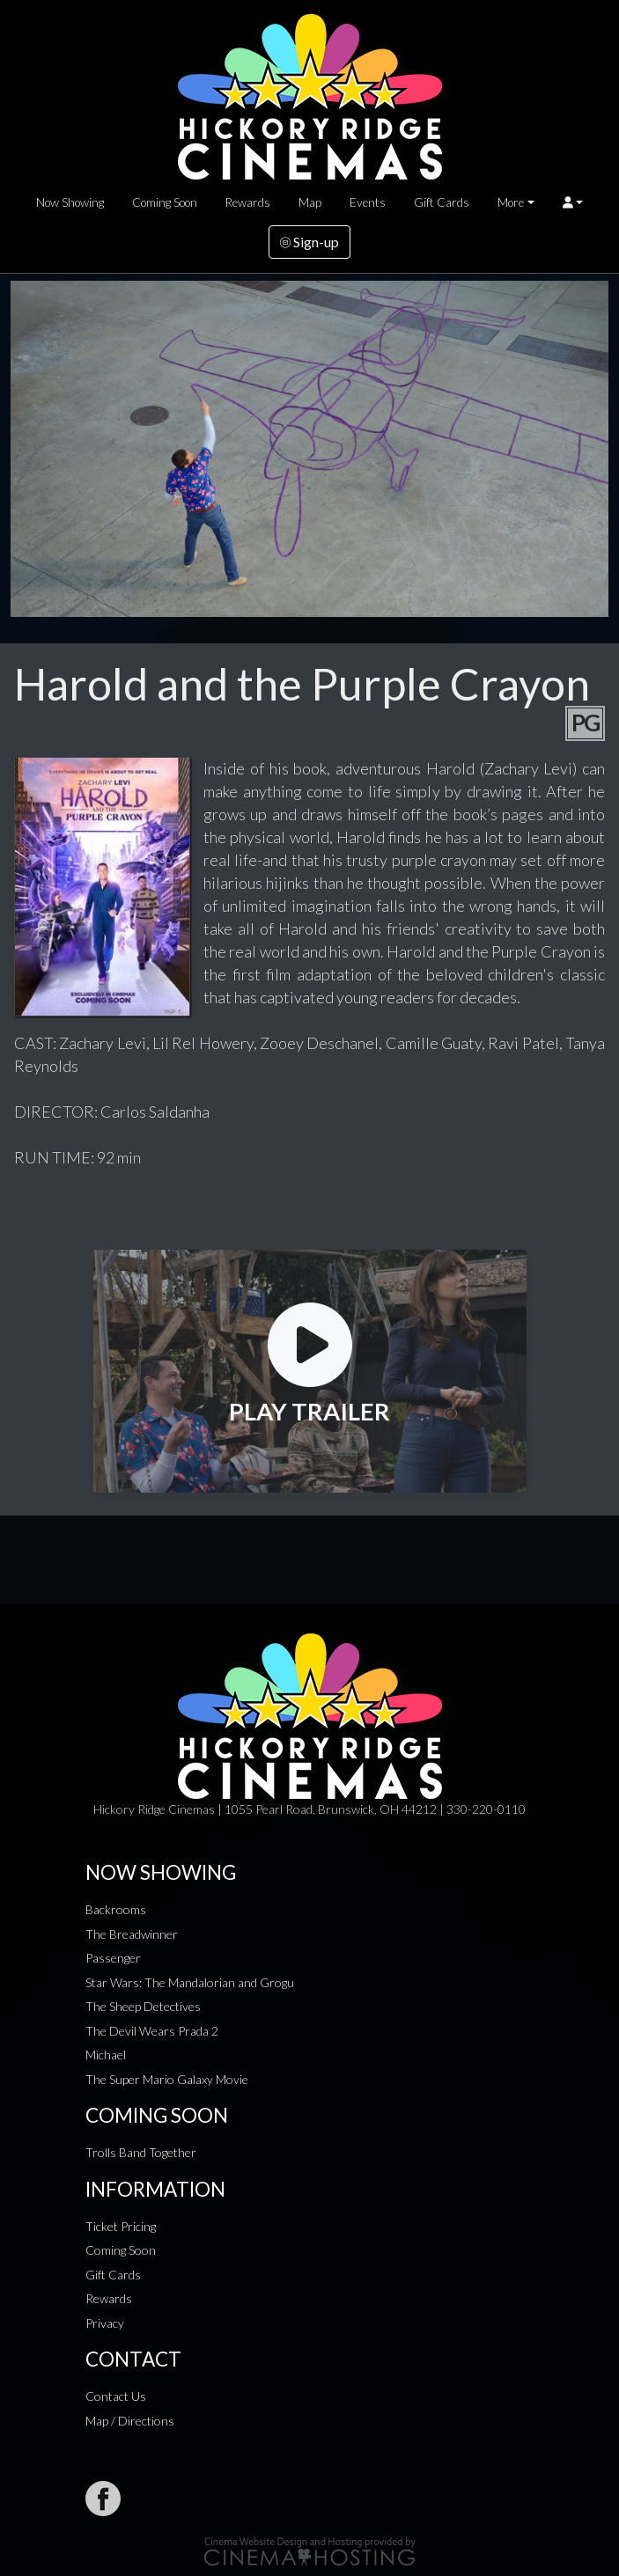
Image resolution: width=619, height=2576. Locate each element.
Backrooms (115, 1909)
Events (368, 202)
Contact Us (115, 2396)
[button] (573, 202)
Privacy (104, 2322)
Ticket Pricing (120, 2226)
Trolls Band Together (140, 2152)
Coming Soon (164, 202)
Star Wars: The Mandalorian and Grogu (189, 1982)
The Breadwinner (131, 1933)
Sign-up (309, 241)
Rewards (247, 202)
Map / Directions (129, 2420)
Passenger (113, 1957)
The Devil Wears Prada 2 (151, 2030)
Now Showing (70, 202)
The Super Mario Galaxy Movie (166, 2079)
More (510, 202)
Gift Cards (441, 202)
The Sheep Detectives (143, 2006)
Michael (105, 2054)
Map (309, 202)
